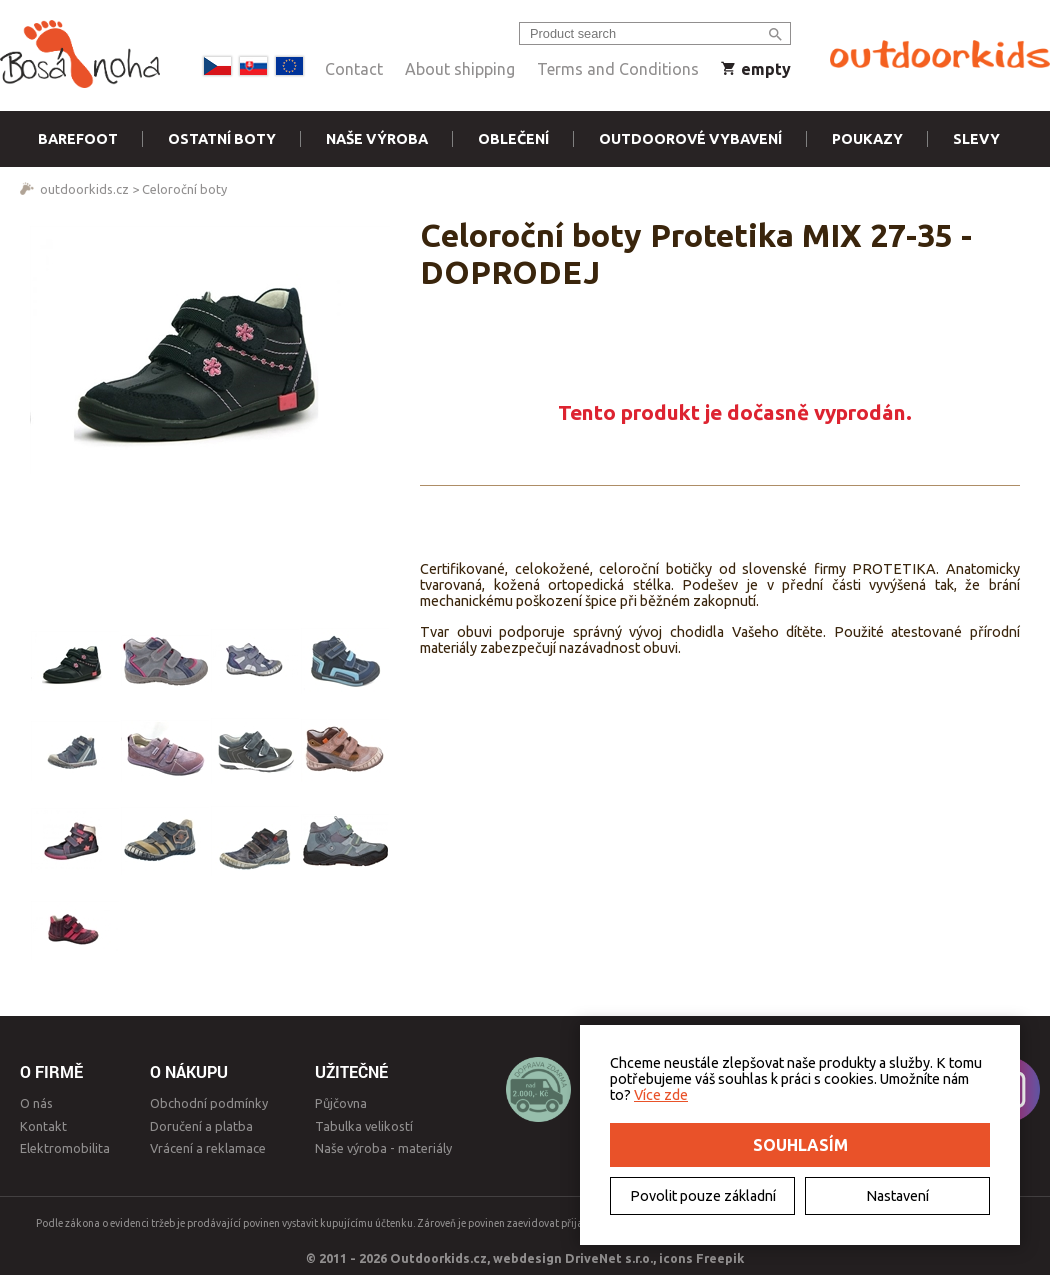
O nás (36, 1103)
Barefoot (78, 139)
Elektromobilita (65, 1148)
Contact (354, 69)
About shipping (460, 69)
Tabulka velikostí (364, 1126)
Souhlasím (800, 1145)
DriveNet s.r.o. (609, 1258)
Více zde (661, 1095)
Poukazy (867, 139)
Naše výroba (377, 139)
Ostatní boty (222, 139)
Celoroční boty (184, 189)
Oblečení (513, 139)
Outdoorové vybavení (690, 139)
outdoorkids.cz (84, 189)
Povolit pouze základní (703, 1196)
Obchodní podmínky (209, 1103)
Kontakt (43, 1126)
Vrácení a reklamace (208, 1148)
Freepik (720, 1258)
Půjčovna (341, 1103)
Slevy (976, 139)
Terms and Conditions (618, 69)
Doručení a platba (201, 1126)
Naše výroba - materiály (383, 1148)
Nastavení (897, 1196)
